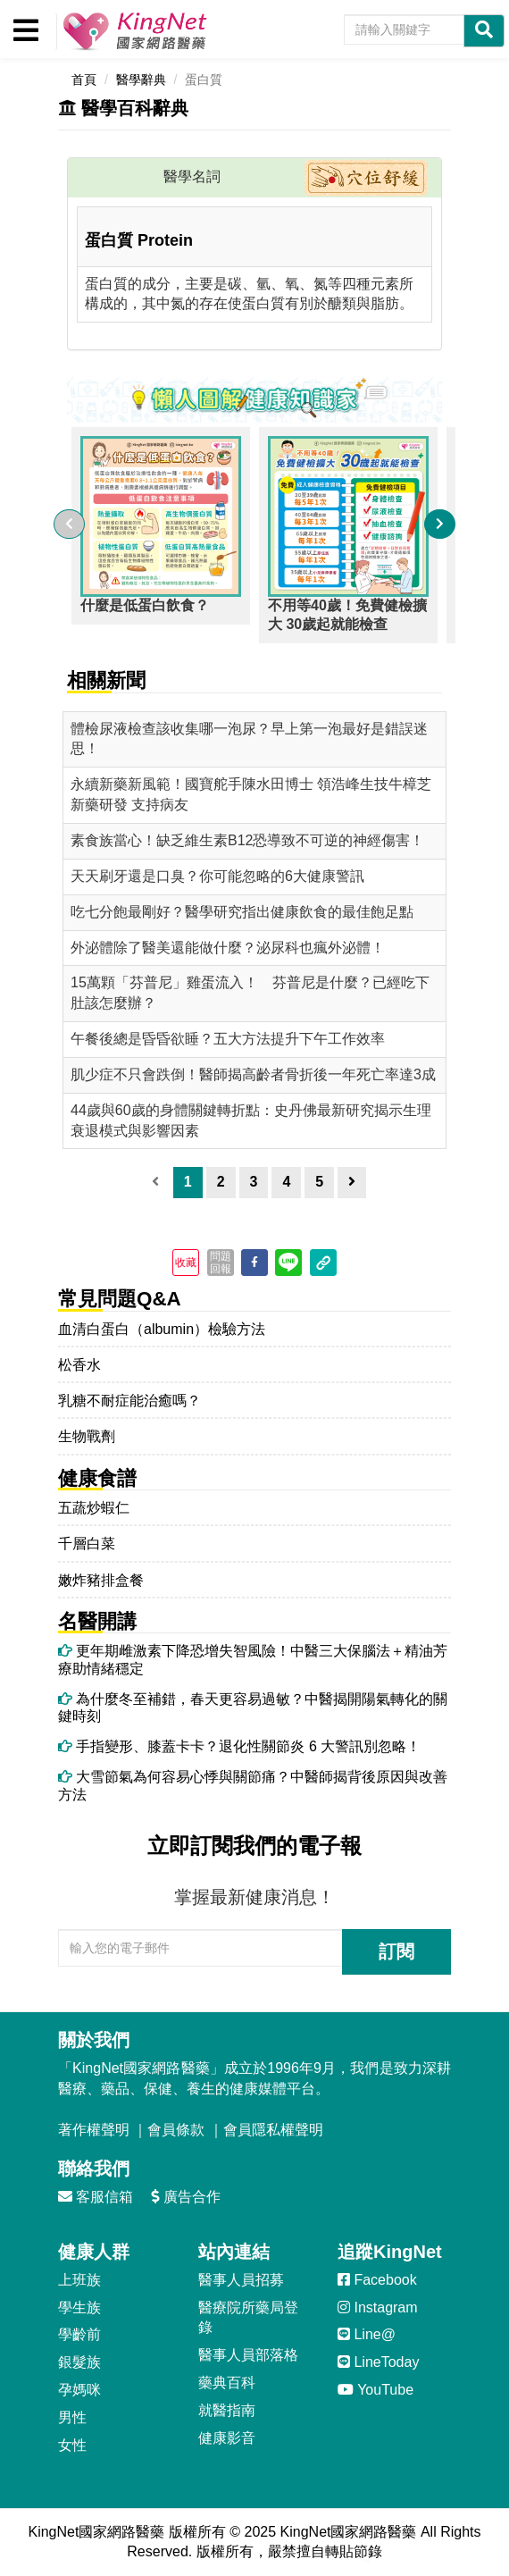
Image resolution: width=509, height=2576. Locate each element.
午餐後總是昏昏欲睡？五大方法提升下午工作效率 (228, 1038)
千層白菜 (86, 1543)
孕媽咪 (79, 2389)
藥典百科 (226, 2382)
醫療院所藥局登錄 (248, 2318)
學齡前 (79, 2334)
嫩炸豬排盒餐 (101, 1580)
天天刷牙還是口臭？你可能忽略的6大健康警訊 (217, 876)
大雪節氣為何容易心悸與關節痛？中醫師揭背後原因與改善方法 (252, 1785)
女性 (72, 2445)
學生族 (79, 2307)
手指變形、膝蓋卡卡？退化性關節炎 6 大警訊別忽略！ (239, 1746)
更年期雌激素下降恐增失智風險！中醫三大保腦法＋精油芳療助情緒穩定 (252, 1659)
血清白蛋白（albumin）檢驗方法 (161, 1329)
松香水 (79, 1364)
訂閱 (396, 1951)
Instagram (378, 2307)
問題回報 (220, 1262)
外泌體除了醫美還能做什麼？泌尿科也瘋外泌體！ (228, 947)
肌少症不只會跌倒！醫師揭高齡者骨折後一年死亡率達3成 (253, 1074)
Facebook (377, 2279)
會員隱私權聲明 (273, 2129)
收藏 (185, 1262)
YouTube (375, 2389)
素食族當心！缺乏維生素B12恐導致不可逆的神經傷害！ (247, 840)
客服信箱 (95, 2196)
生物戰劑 (86, 1436)
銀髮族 (79, 2362)
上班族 (79, 2279)
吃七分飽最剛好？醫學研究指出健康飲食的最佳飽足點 (242, 911)
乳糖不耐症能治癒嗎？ (129, 1400)
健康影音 (226, 2438)
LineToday (378, 2362)
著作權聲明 (93, 2129)
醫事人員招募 (241, 2279)
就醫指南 (226, 2410)
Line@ (367, 2334)
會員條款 (175, 2129)
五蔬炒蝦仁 (93, 1507)
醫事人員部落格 (248, 2354)
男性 (72, 2417)
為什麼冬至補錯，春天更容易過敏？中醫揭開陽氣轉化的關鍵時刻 (252, 1707)
